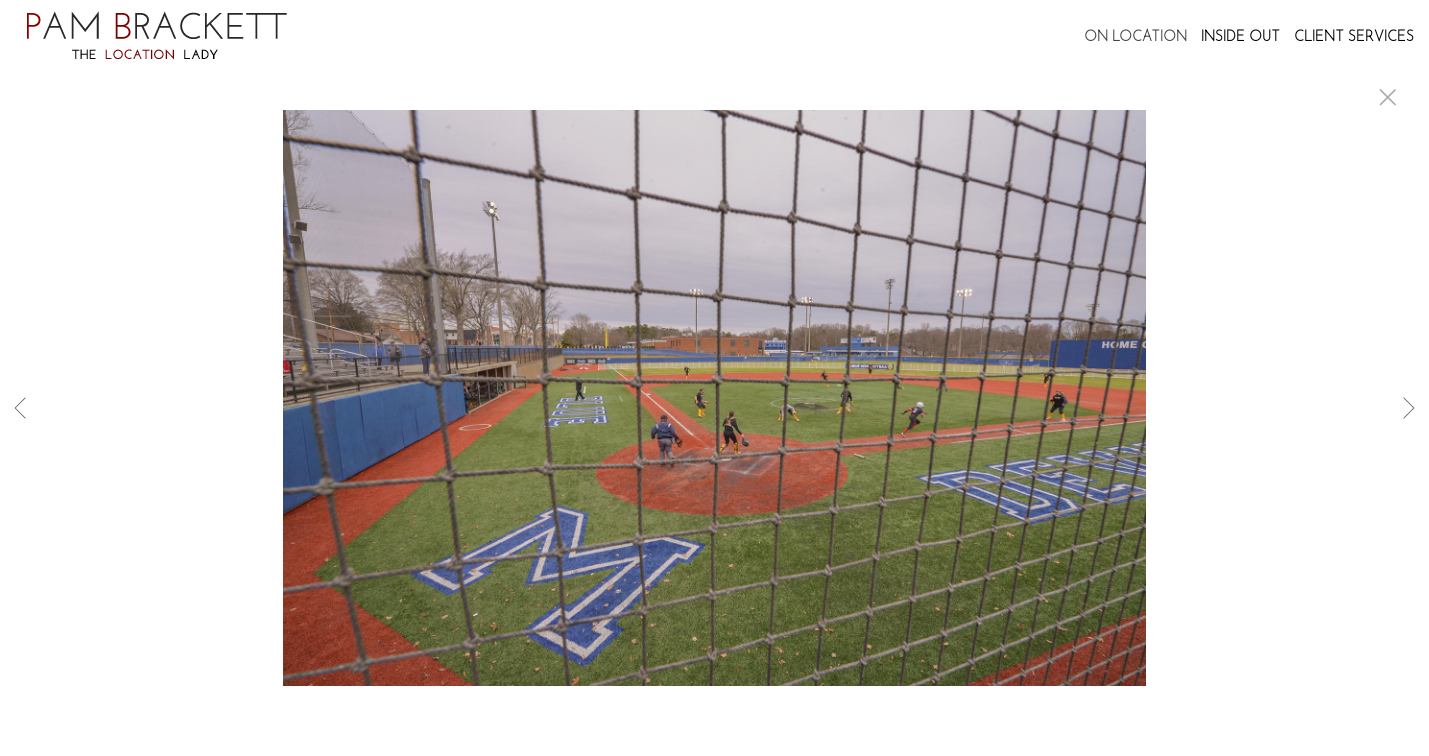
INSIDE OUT (1240, 37)
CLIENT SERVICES (1354, 37)
